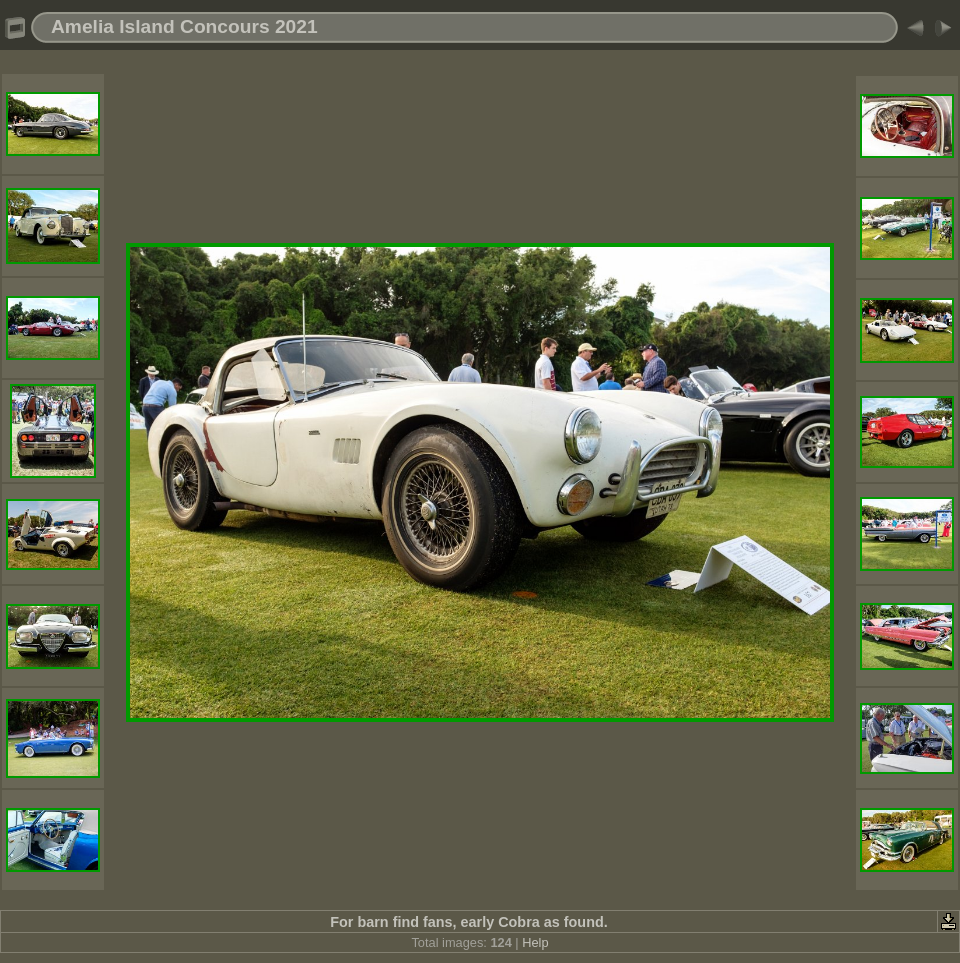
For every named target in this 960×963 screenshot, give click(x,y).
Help (535, 942)
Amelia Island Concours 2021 (184, 26)
